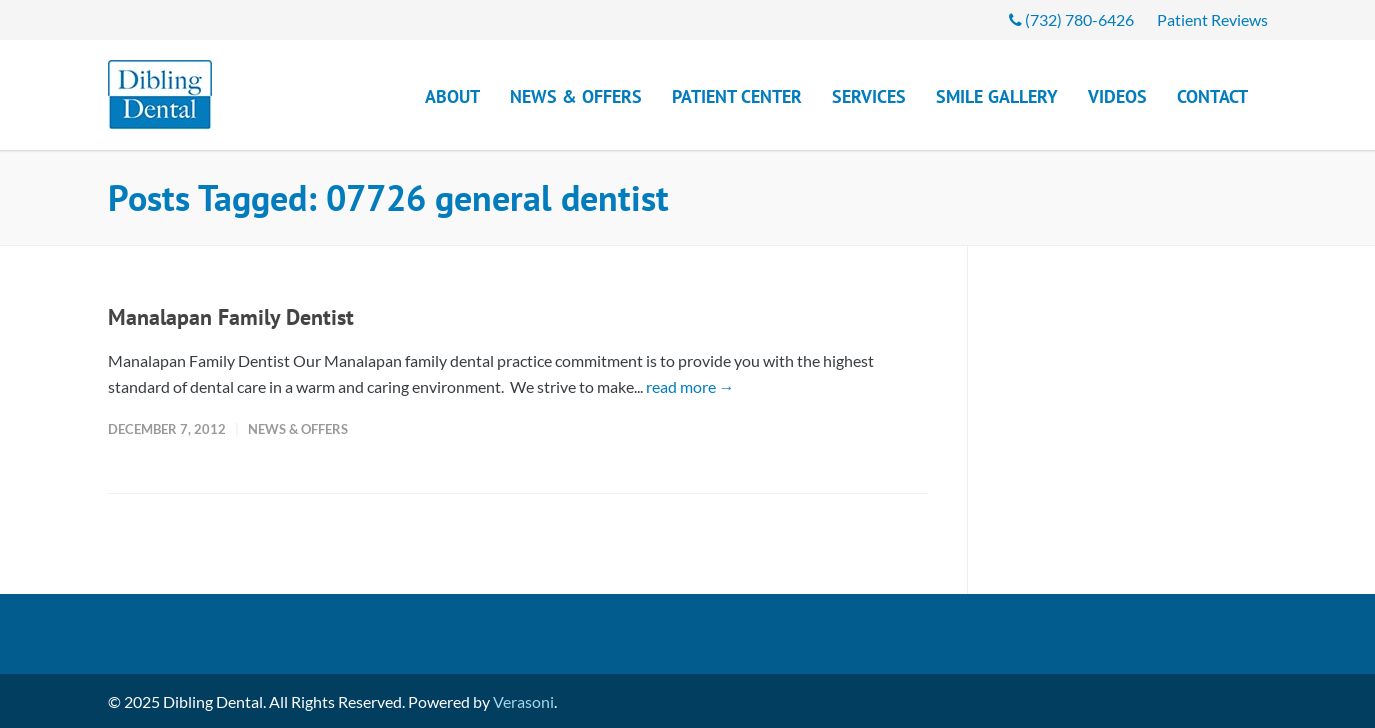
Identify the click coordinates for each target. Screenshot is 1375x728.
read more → (690, 386)
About (452, 96)
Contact (1212, 96)
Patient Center (737, 96)
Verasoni (523, 701)
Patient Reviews (1212, 20)
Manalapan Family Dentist (231, 317)
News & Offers (576, 96)
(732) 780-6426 (1071, 20)
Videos (1117, 96)
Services (869, 96)
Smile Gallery (997, 96)
